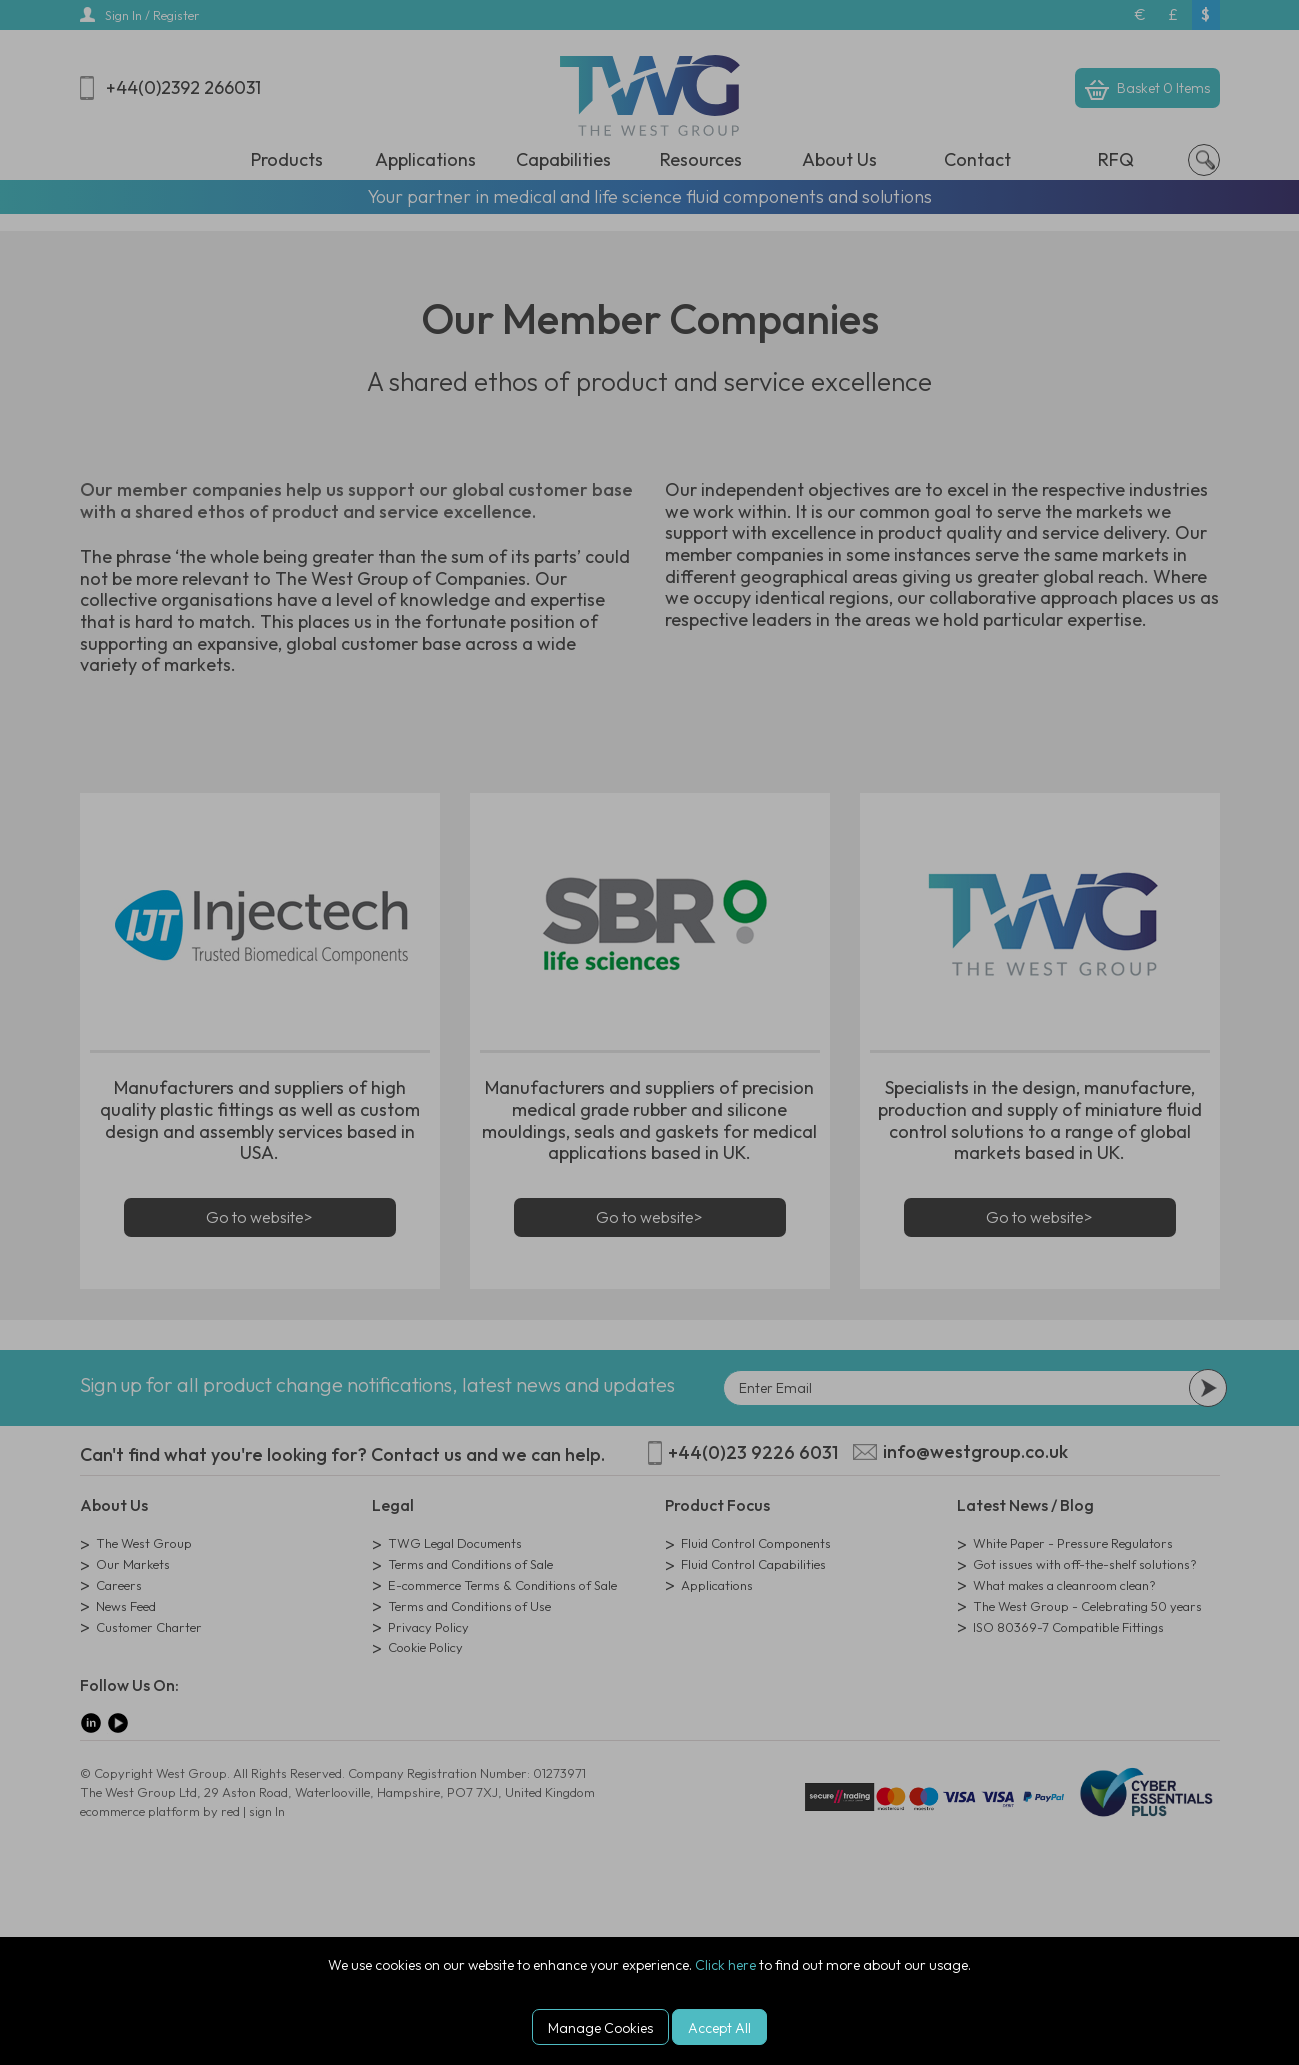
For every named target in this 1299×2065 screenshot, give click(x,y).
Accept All (719, 2028)
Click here (725, 1965)
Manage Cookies (600, 2028)
